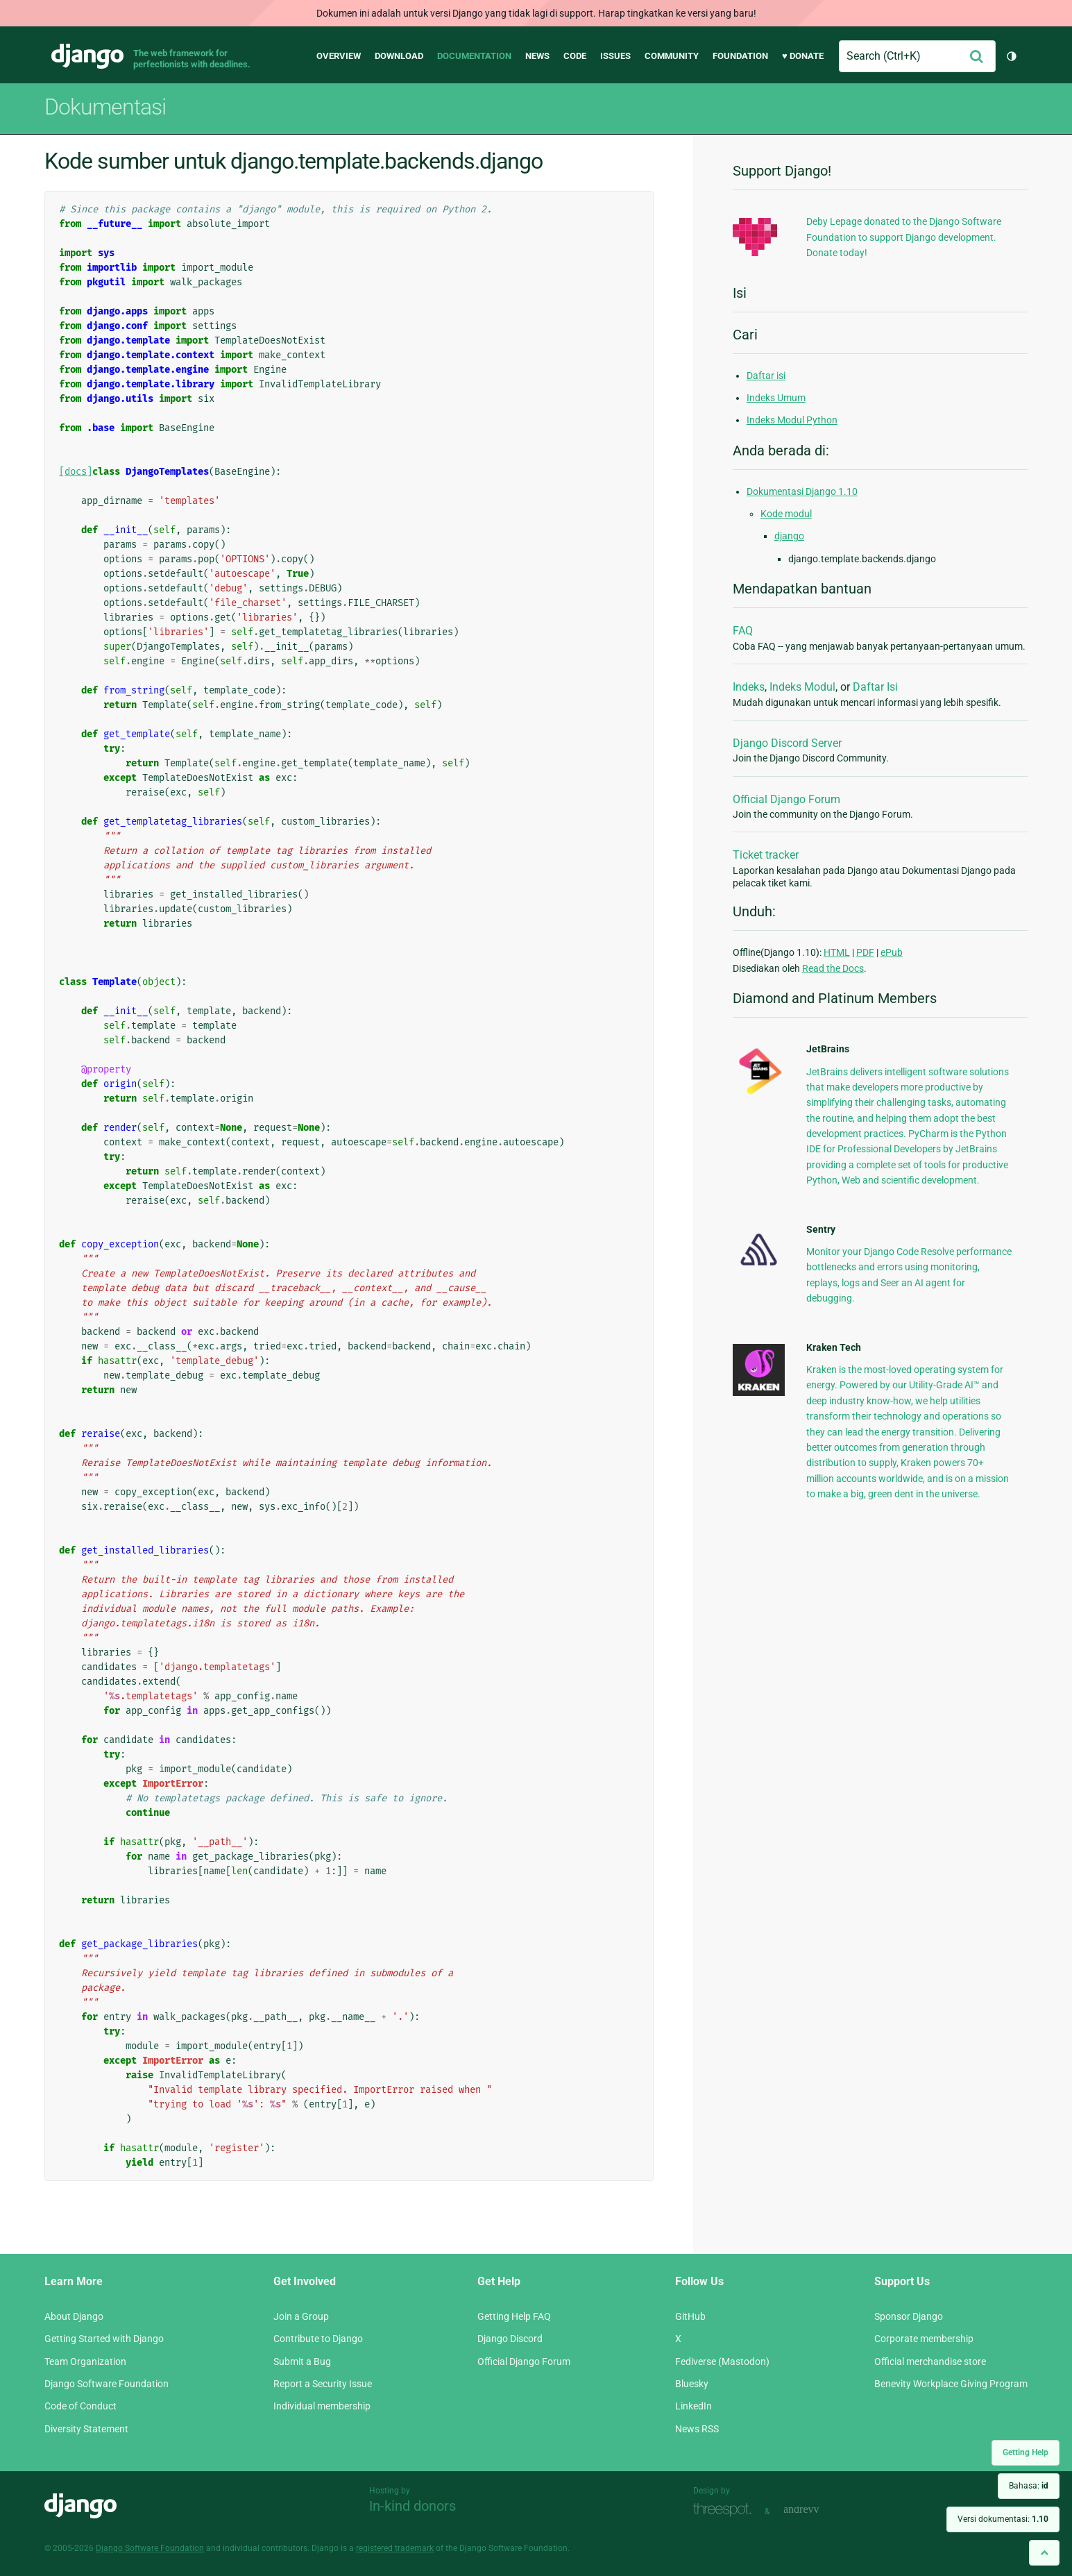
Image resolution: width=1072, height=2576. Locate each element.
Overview (338, 56)
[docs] (75, 472)
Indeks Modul (802, 686)
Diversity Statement (86, 2428)
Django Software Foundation (106, 2383)
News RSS (697, 2428)
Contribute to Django (318, 2338)
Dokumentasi (105, 107)
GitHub (690, 2316)
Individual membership (322, 2405)
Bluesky (691, 2383)
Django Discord (510, 2338)
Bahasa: (1028, 2486)
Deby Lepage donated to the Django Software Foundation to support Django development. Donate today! (903, 237)
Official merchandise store (930, 2361)
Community (672, 56)
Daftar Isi (875, 686)
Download (399, 56)
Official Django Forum (786, 799)
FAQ (743, 630)
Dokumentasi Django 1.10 (802, 491)
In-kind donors (412, 2506)
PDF (865, 952)
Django (87, 56)
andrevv (816, 2509)
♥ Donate (803, 56)
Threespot (725, 2509)
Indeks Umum (776, 397)
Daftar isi (766, 375)
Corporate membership (923, 2338)
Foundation (740, 56)
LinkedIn (693, 2405)
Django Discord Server (787, 743)
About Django (73, 2316)
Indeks (749, 686)
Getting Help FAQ (514, 2316)
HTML (837, 952)
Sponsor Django (908, 2316)
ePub (891, 952)
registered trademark (395, 2548)
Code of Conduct (80, 2405)
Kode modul (786, 513)
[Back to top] (1044, 2553)
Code (574, 56)
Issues (615, 56)
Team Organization (85, 2361)
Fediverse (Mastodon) (722, 2361)
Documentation (474, 56)
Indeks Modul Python (792, 420)
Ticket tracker (766, 854)
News (537, 56)
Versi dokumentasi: (1003, 2519)
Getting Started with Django (104, 2338)
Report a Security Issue (322, 2383)
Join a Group (301, 2316)
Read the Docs (833, 968)
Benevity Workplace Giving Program (951, 2383)
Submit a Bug (302, 2361)
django (789, 535)
